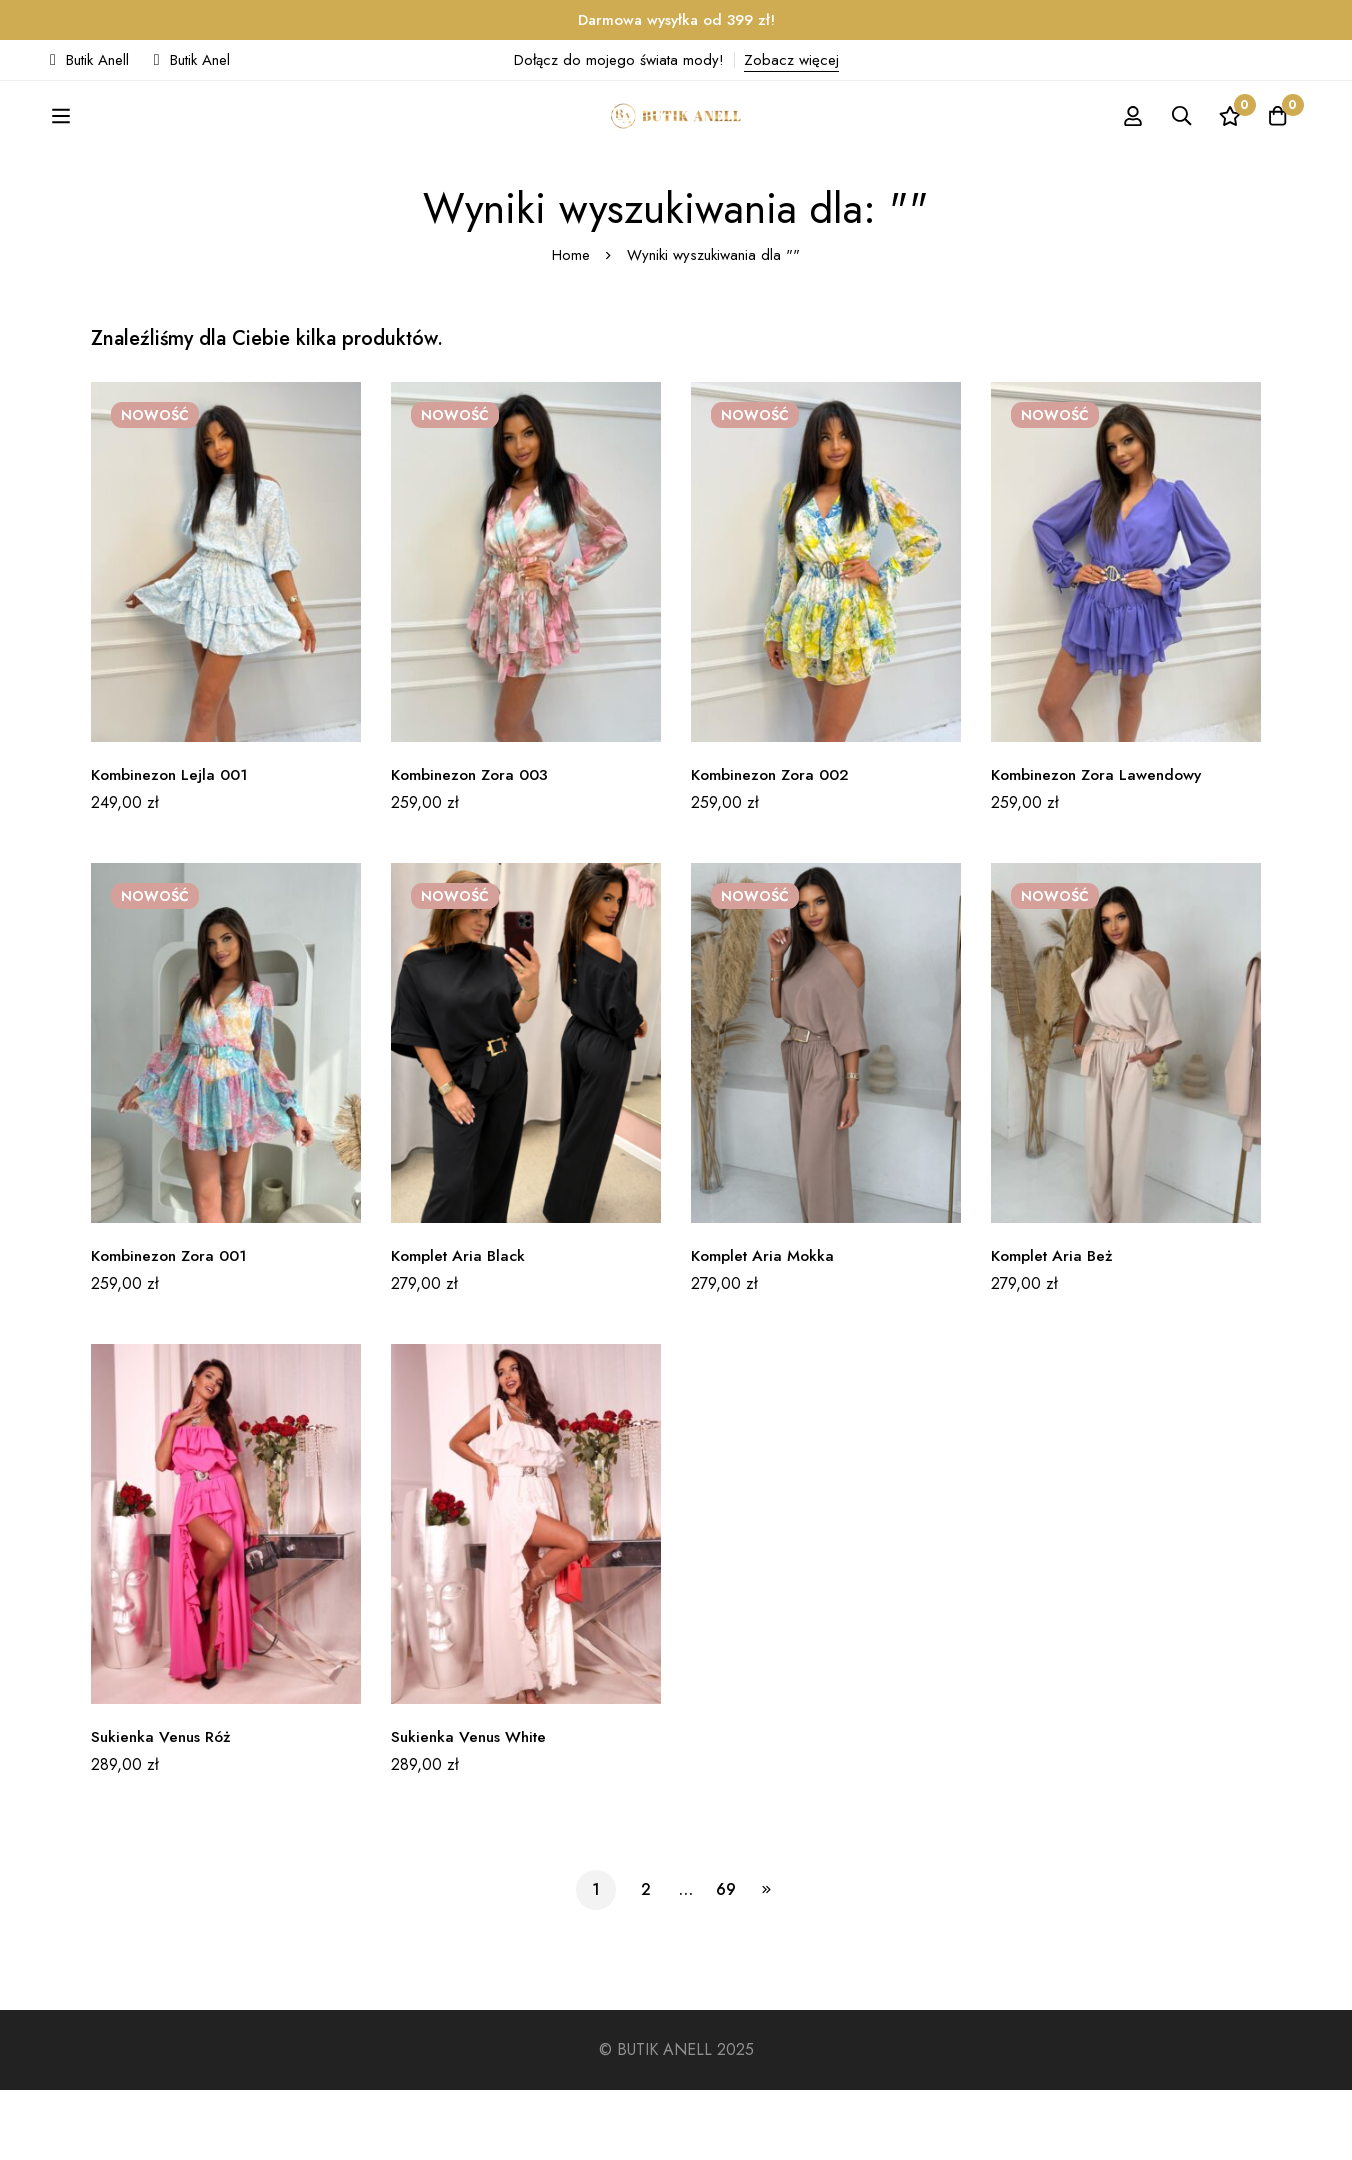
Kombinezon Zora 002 (773, 844)
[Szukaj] (1176, 151)
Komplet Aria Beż (1054, 1325)
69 (726, 1959)
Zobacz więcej (791, 60)
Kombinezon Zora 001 (172, 1325)
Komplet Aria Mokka (765, 1325)
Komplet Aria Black (460, 1325)
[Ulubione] (1226, 151)
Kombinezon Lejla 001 (172, 844)
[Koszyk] (1276, 151)
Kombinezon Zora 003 (473, 844)
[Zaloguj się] (1126, 151)
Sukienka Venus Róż (163, 1806)
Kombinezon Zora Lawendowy (1101, 844)
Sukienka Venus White (472, 1806)
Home (571, 325)
